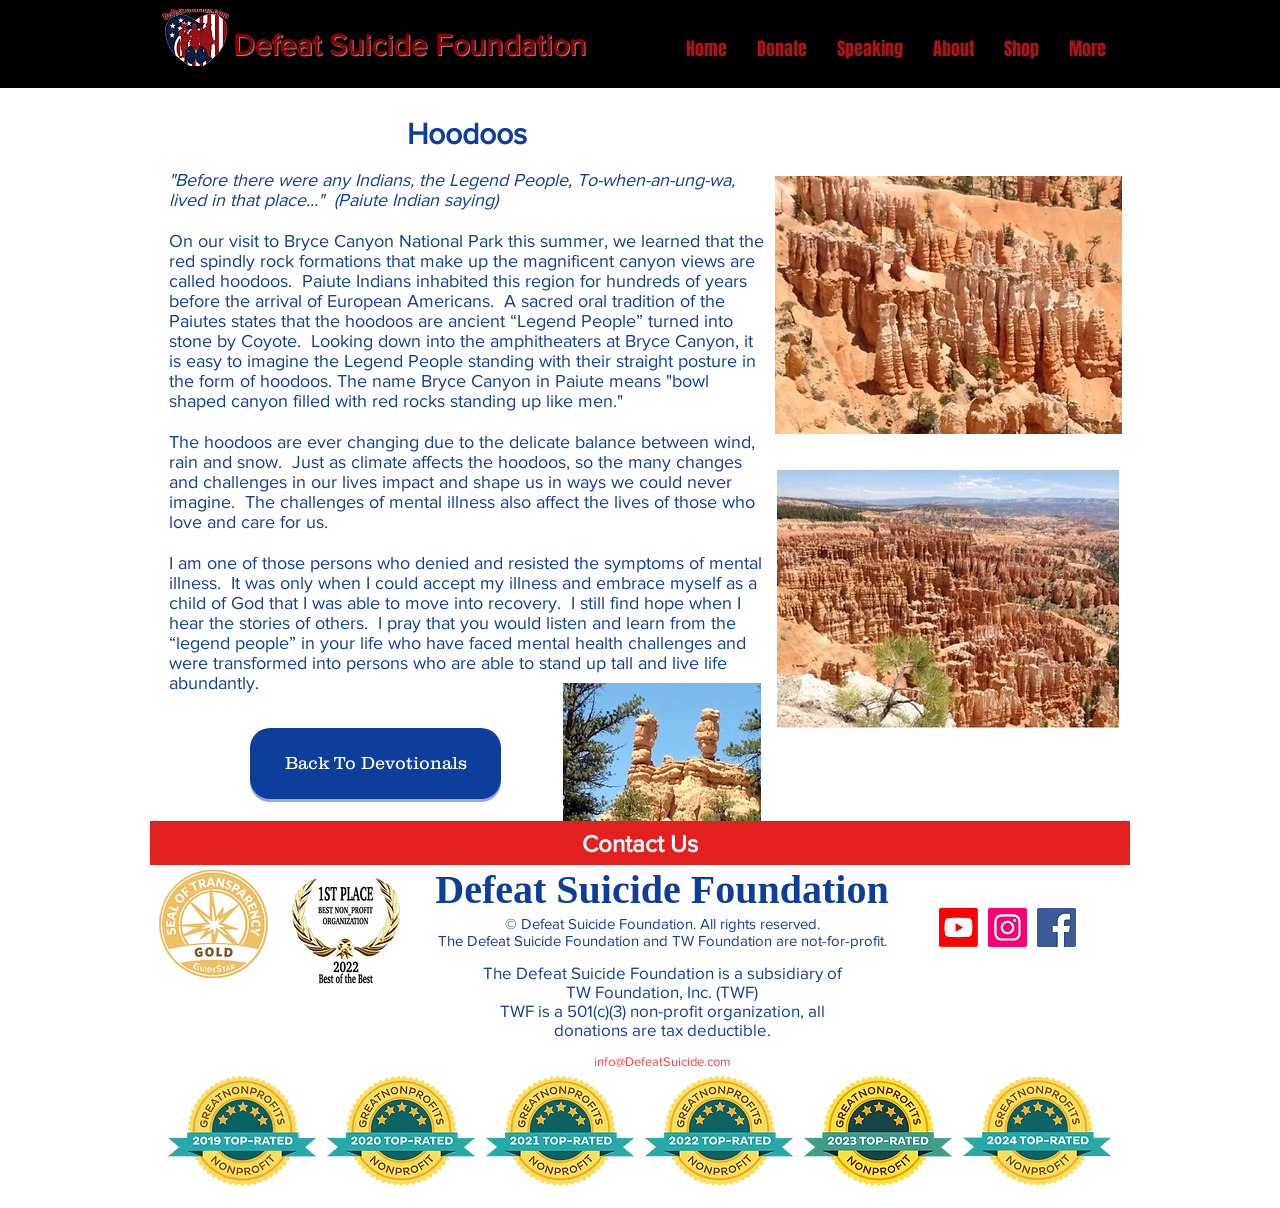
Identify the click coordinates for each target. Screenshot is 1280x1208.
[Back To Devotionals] (375, 763)
